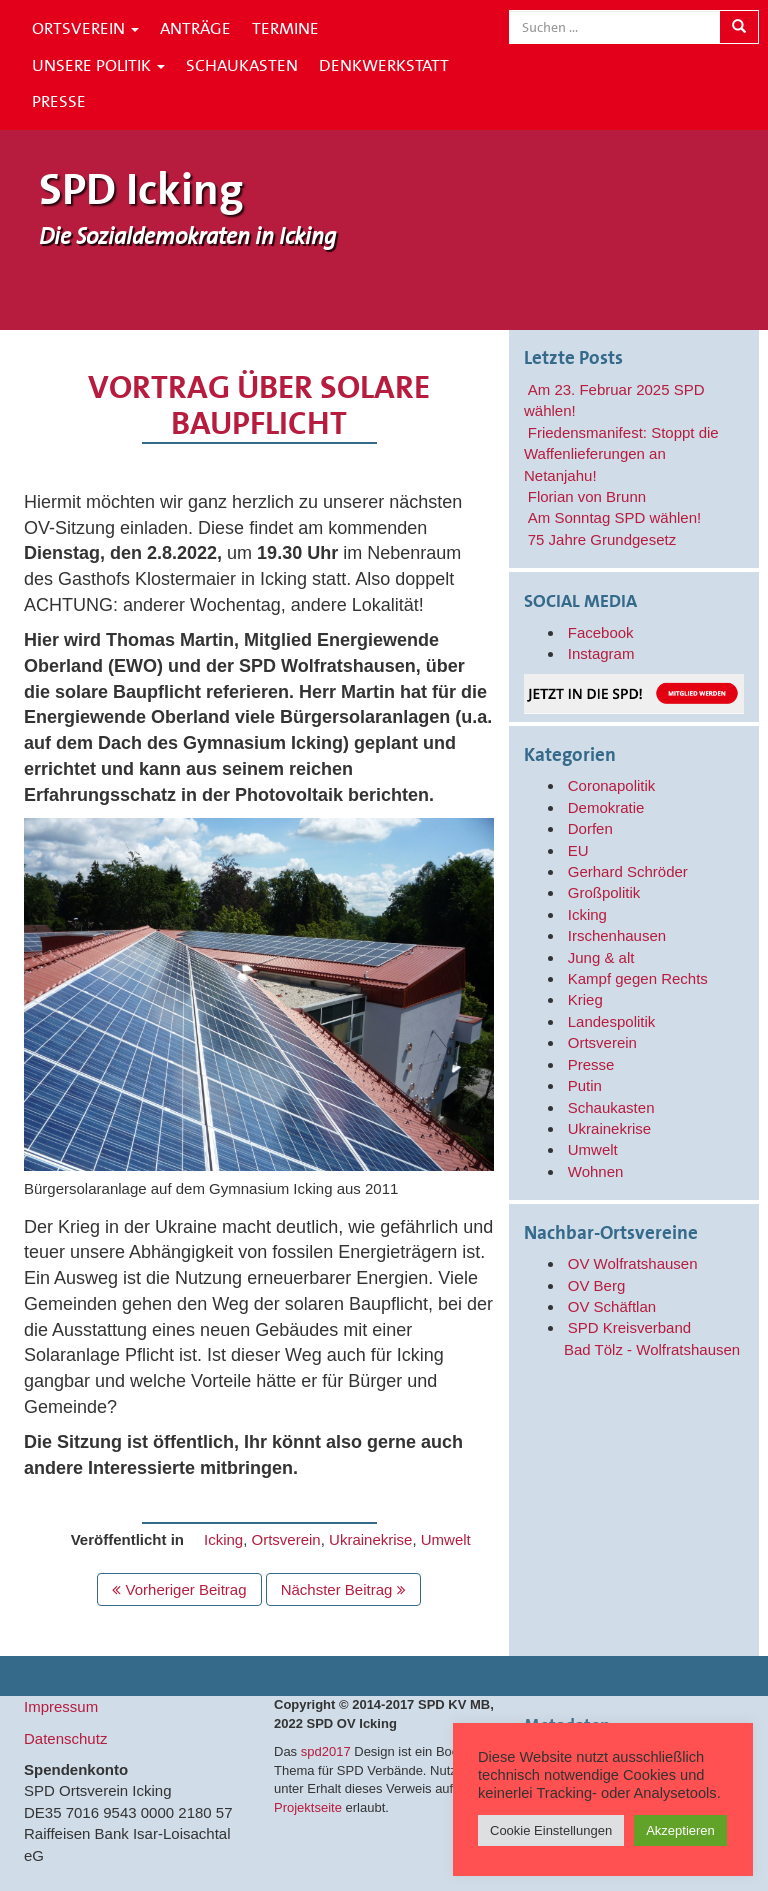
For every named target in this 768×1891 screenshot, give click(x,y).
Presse (59, 101)
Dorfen (590, 828)
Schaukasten (242, 65)
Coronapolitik (612, 785)
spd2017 (326, 1751)
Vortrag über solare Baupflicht (259, 405)
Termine (285, 28)
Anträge (195, 28)
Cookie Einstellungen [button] (551, 1830)
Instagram (601, 653)
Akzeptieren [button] (680, 1830)
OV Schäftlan (612, 1306)
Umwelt (446, 1539)
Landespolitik (612, 1021)
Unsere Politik (98, 65)
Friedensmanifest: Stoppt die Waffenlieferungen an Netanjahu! (621, 454)
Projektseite (308, 1807)
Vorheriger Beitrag (179, 1589)
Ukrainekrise (370, 1539)
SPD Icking (141, 189)
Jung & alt (601, 957)
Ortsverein (85, 28)
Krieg (585, 999)
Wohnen (596, 1171)
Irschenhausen (617, 935)
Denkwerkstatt (384, 65)
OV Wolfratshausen (633, 1263)
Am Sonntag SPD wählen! (614, 517)
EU (578, 850)
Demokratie (606, 807)
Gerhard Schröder (628, 871)
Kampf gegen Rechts (638, 978)
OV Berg (597, 1285)
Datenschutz (65, 1738)
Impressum (61, 1706)
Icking (223, 1539)
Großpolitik (604, 892)
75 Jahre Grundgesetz (602, 539)
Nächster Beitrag (343, 1589)
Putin (585, 1085)
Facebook (601, 632)
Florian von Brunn (587, 496)
